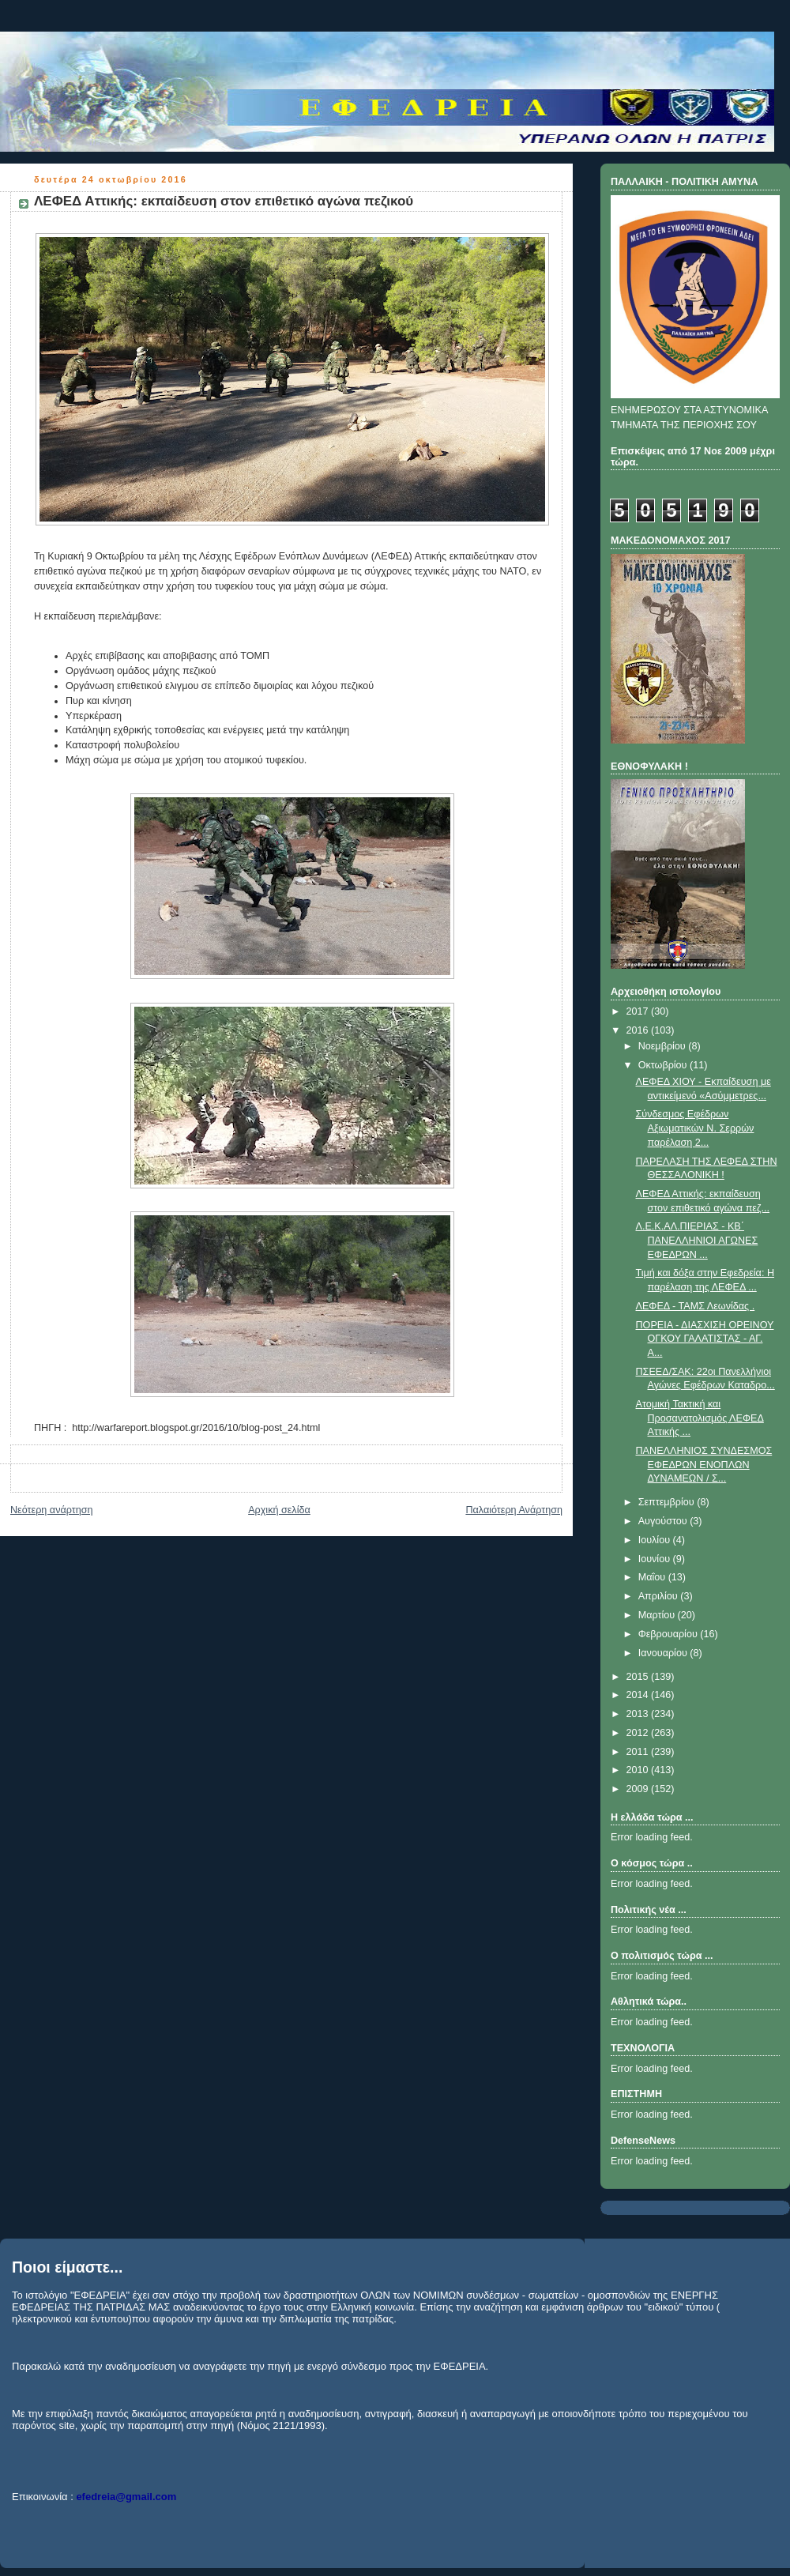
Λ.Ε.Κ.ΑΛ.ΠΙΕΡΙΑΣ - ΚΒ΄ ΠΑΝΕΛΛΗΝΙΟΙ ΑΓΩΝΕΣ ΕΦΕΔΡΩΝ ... (697, 1240)
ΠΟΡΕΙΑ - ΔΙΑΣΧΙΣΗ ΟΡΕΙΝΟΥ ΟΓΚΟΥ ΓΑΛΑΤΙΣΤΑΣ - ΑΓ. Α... (705, 1339)
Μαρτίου (658, 1615)
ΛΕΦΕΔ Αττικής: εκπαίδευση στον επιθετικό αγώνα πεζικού (223, 201)
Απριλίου (659, 1596)
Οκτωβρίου (664, 1065)
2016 (639, 1030)
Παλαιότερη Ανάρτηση (513, 1510)
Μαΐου (653, 1577)
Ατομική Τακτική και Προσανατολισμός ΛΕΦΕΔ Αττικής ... (700, 1418)
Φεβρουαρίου (669, 1634)
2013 (639, 1713)
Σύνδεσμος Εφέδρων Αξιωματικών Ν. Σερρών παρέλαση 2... (695, 1128)
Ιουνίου (655, 1559)
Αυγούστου (664, 1521)
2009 (639, 1789)
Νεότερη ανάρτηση (51, 1510)
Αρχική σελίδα (279, 1510)
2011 (639, 1751)
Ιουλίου (655, 1540)
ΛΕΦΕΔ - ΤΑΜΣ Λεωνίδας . (695, 1306)
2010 (639, 1770)
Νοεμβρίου (663, 1046)
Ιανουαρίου (664, 1653)
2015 (639, 1676)
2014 (639, 1694)
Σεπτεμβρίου (668, 1502)
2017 (639, 1011)
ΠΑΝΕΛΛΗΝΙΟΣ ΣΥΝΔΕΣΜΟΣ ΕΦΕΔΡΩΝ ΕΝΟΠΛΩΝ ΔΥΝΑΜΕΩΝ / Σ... (704, 1464)
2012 (639, 1732)
